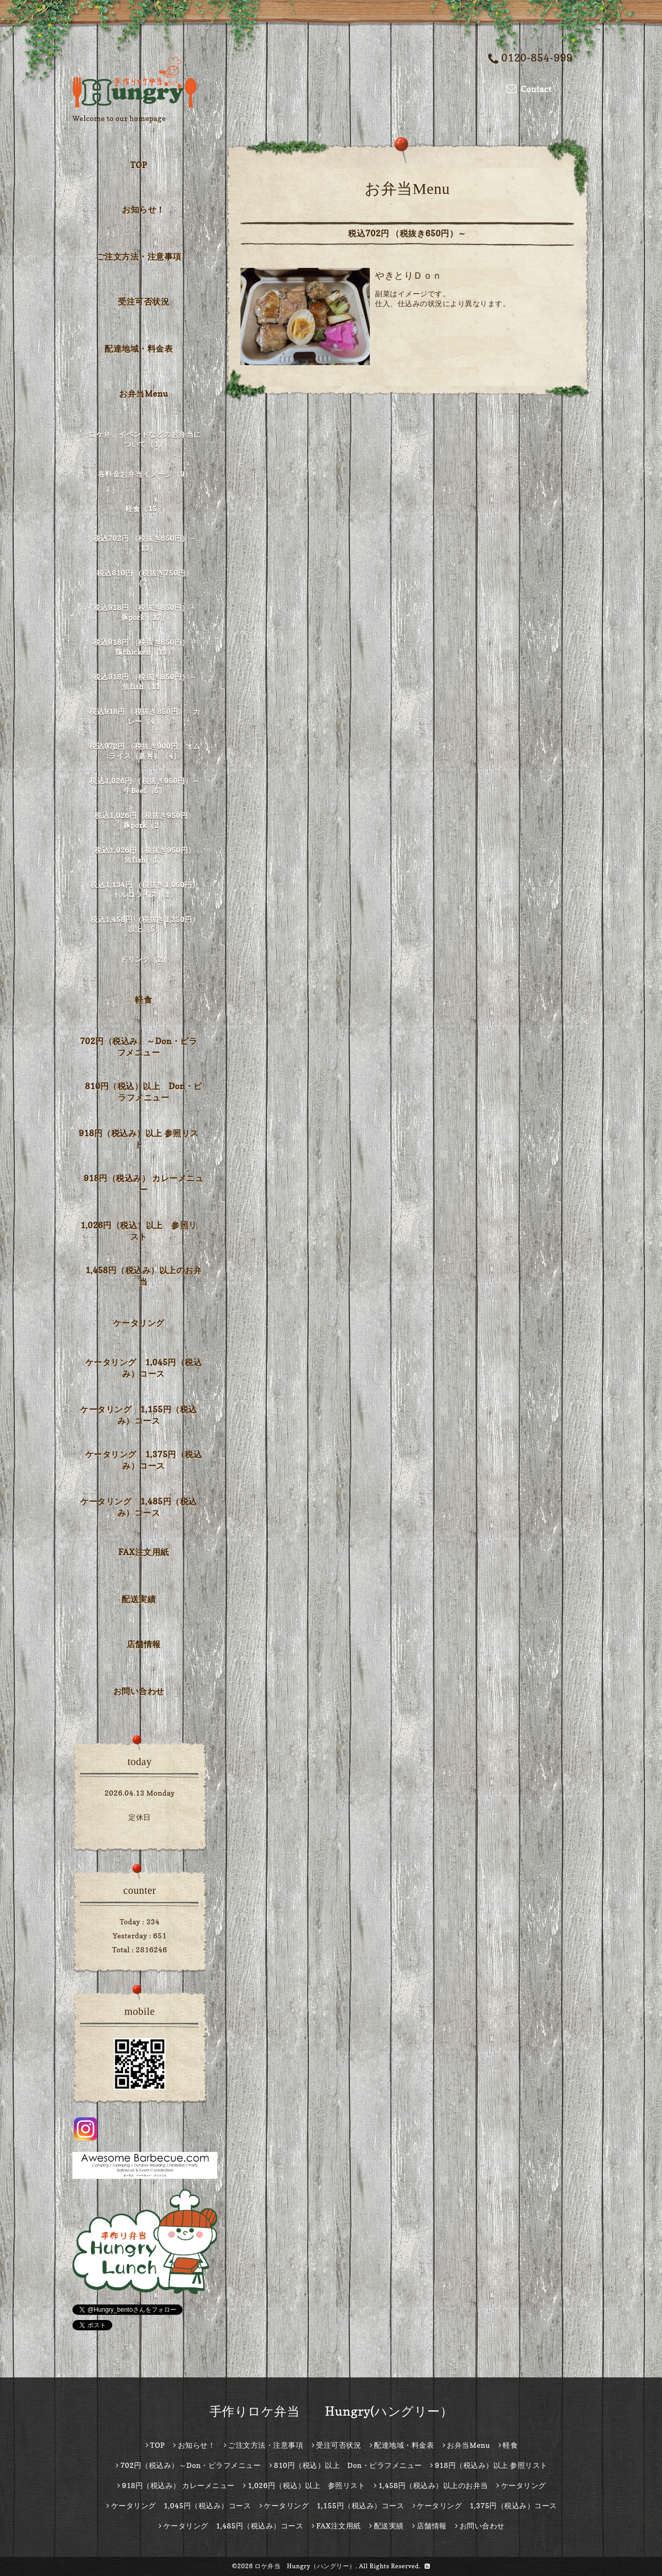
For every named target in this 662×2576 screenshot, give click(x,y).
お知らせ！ (143, 209)
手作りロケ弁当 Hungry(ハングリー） (331, 2411)
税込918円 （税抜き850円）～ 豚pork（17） (147, 612)
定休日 (139, 1817)
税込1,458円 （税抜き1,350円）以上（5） (144, 924)
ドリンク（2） (145, 959)
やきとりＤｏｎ (408, 275)
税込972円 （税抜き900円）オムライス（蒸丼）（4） (144, 751)
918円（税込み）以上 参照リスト (139, 1139)
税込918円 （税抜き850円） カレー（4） (144, 716)
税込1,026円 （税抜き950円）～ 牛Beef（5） (145, 785)
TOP (138, 165)
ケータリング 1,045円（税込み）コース (143, 1368)
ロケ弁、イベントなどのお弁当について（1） (144, 439)
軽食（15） (144, 508)
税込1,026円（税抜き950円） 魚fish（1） (148, 855)
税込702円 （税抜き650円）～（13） (145, 543)
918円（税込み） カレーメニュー (144, 1184)
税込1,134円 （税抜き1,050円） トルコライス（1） (146, 889)
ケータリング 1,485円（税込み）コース (138, 1507)
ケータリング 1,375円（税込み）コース (143, 1460)
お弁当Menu (143, 393)
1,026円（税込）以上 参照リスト (138, 1231)
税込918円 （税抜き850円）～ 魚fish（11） (147, 681)
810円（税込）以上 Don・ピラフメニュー (143, 1092)
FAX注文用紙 (143, 1552)
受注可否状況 (143, 301)
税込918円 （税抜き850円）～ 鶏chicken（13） (147, 647)
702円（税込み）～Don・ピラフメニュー (139, 1047)
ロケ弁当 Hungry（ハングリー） (305, 2566)
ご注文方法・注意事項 (139, 256)
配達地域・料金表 (138, 348)
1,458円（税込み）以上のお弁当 (143, 1276)
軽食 (143, 1000)
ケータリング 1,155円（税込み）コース (138, 1415)
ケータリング (138, 1323)
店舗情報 (144, 1644)
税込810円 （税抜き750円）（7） (145, 577)
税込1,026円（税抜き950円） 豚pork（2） (148, 820)
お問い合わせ (138, 1691)
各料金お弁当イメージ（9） (145, 474)
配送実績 (139, 1599)
